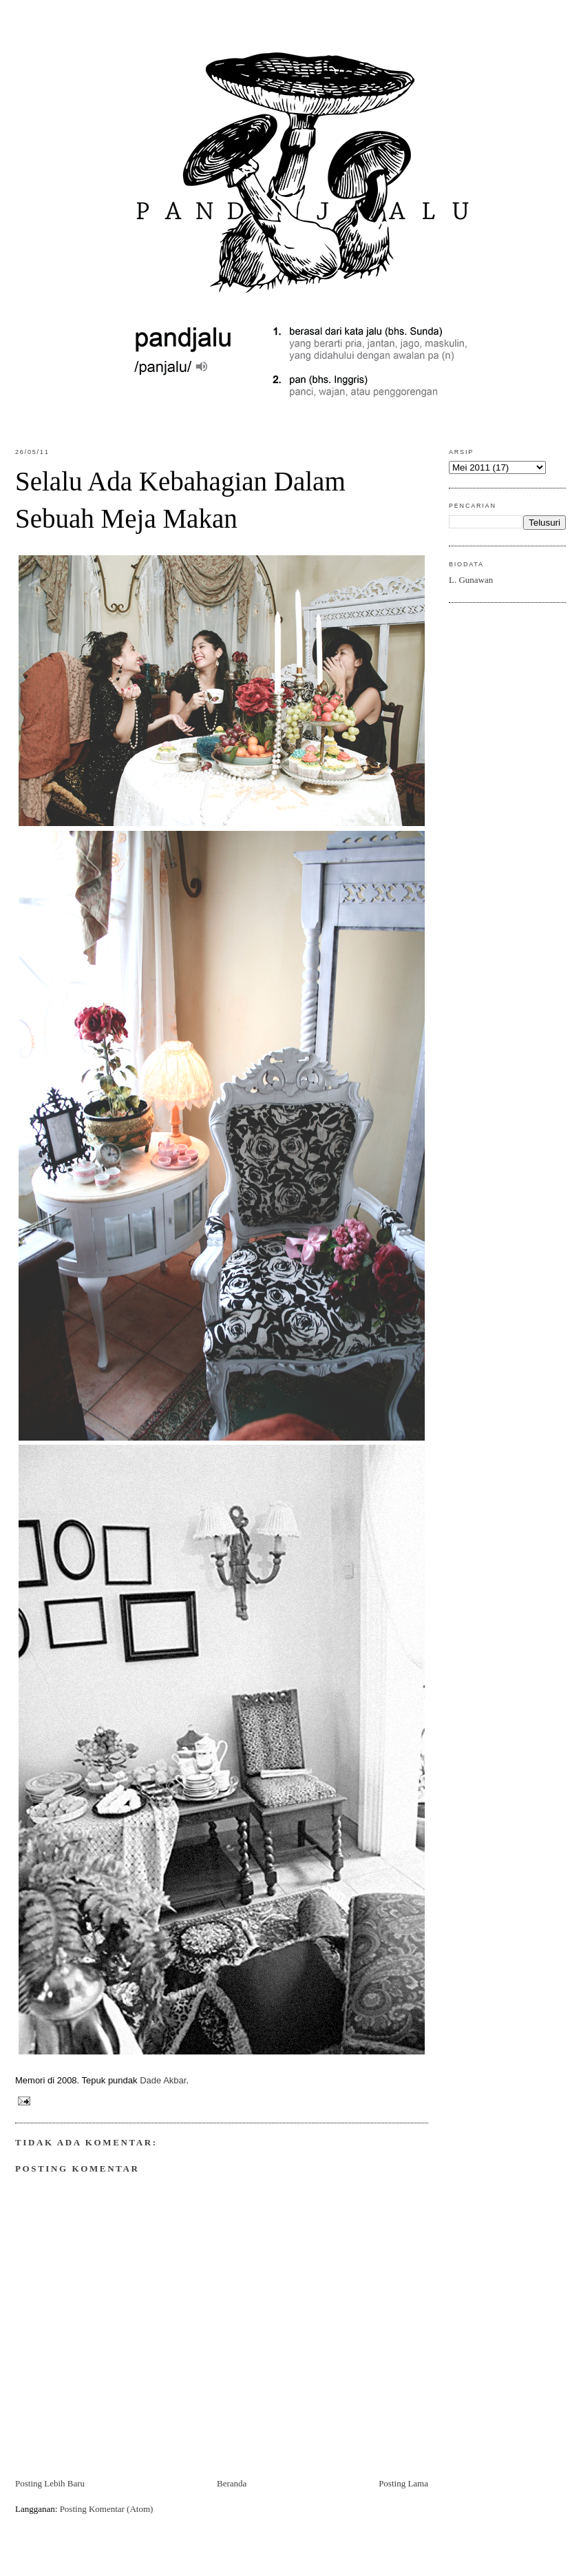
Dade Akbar (163, 2080)
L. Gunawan (471, 580)
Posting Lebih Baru (50, 2483)
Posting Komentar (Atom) (107, 2509)
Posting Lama (403, 2483)
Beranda (231, 2483)
